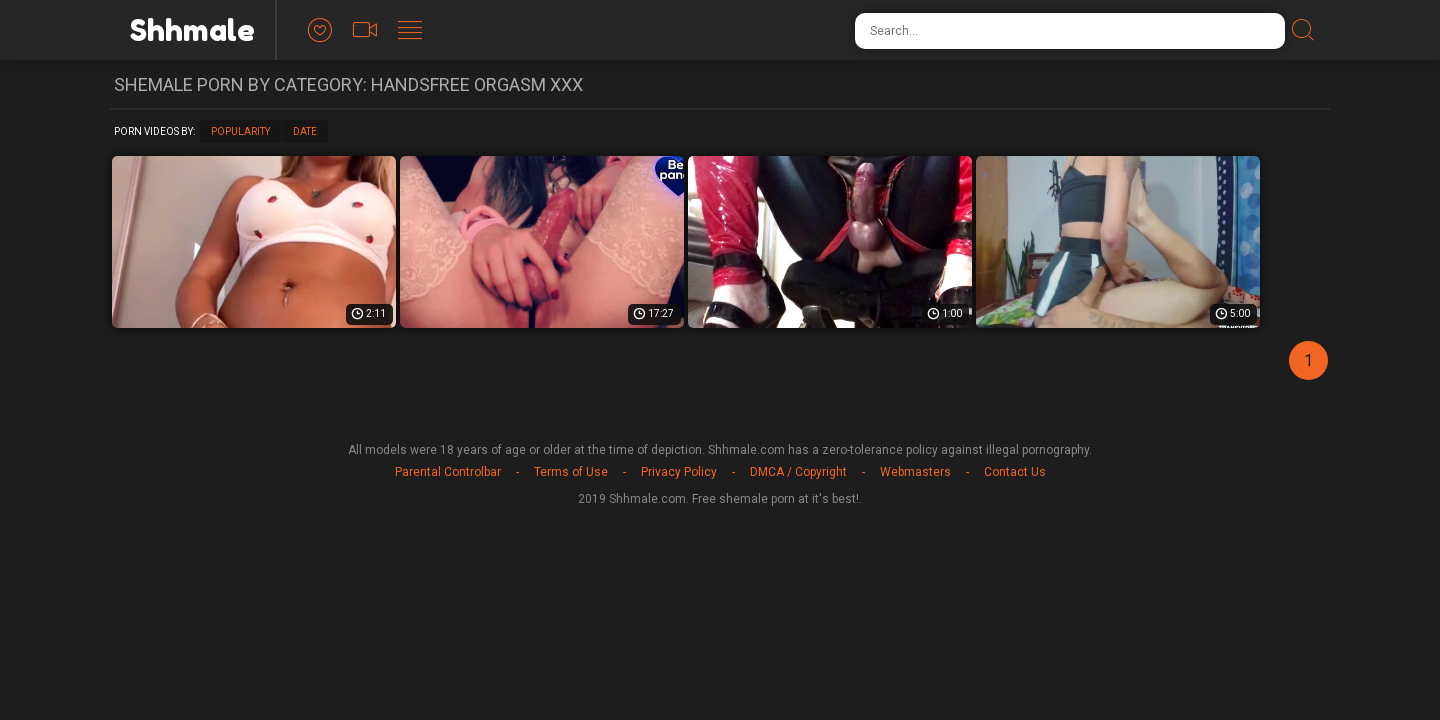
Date (305, 131)
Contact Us (1015, 472)
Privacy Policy (679, 472)
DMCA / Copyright (798, 472)
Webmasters (915, 472)
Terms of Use (571, 472)
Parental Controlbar (448, 472)
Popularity (240, 131)
